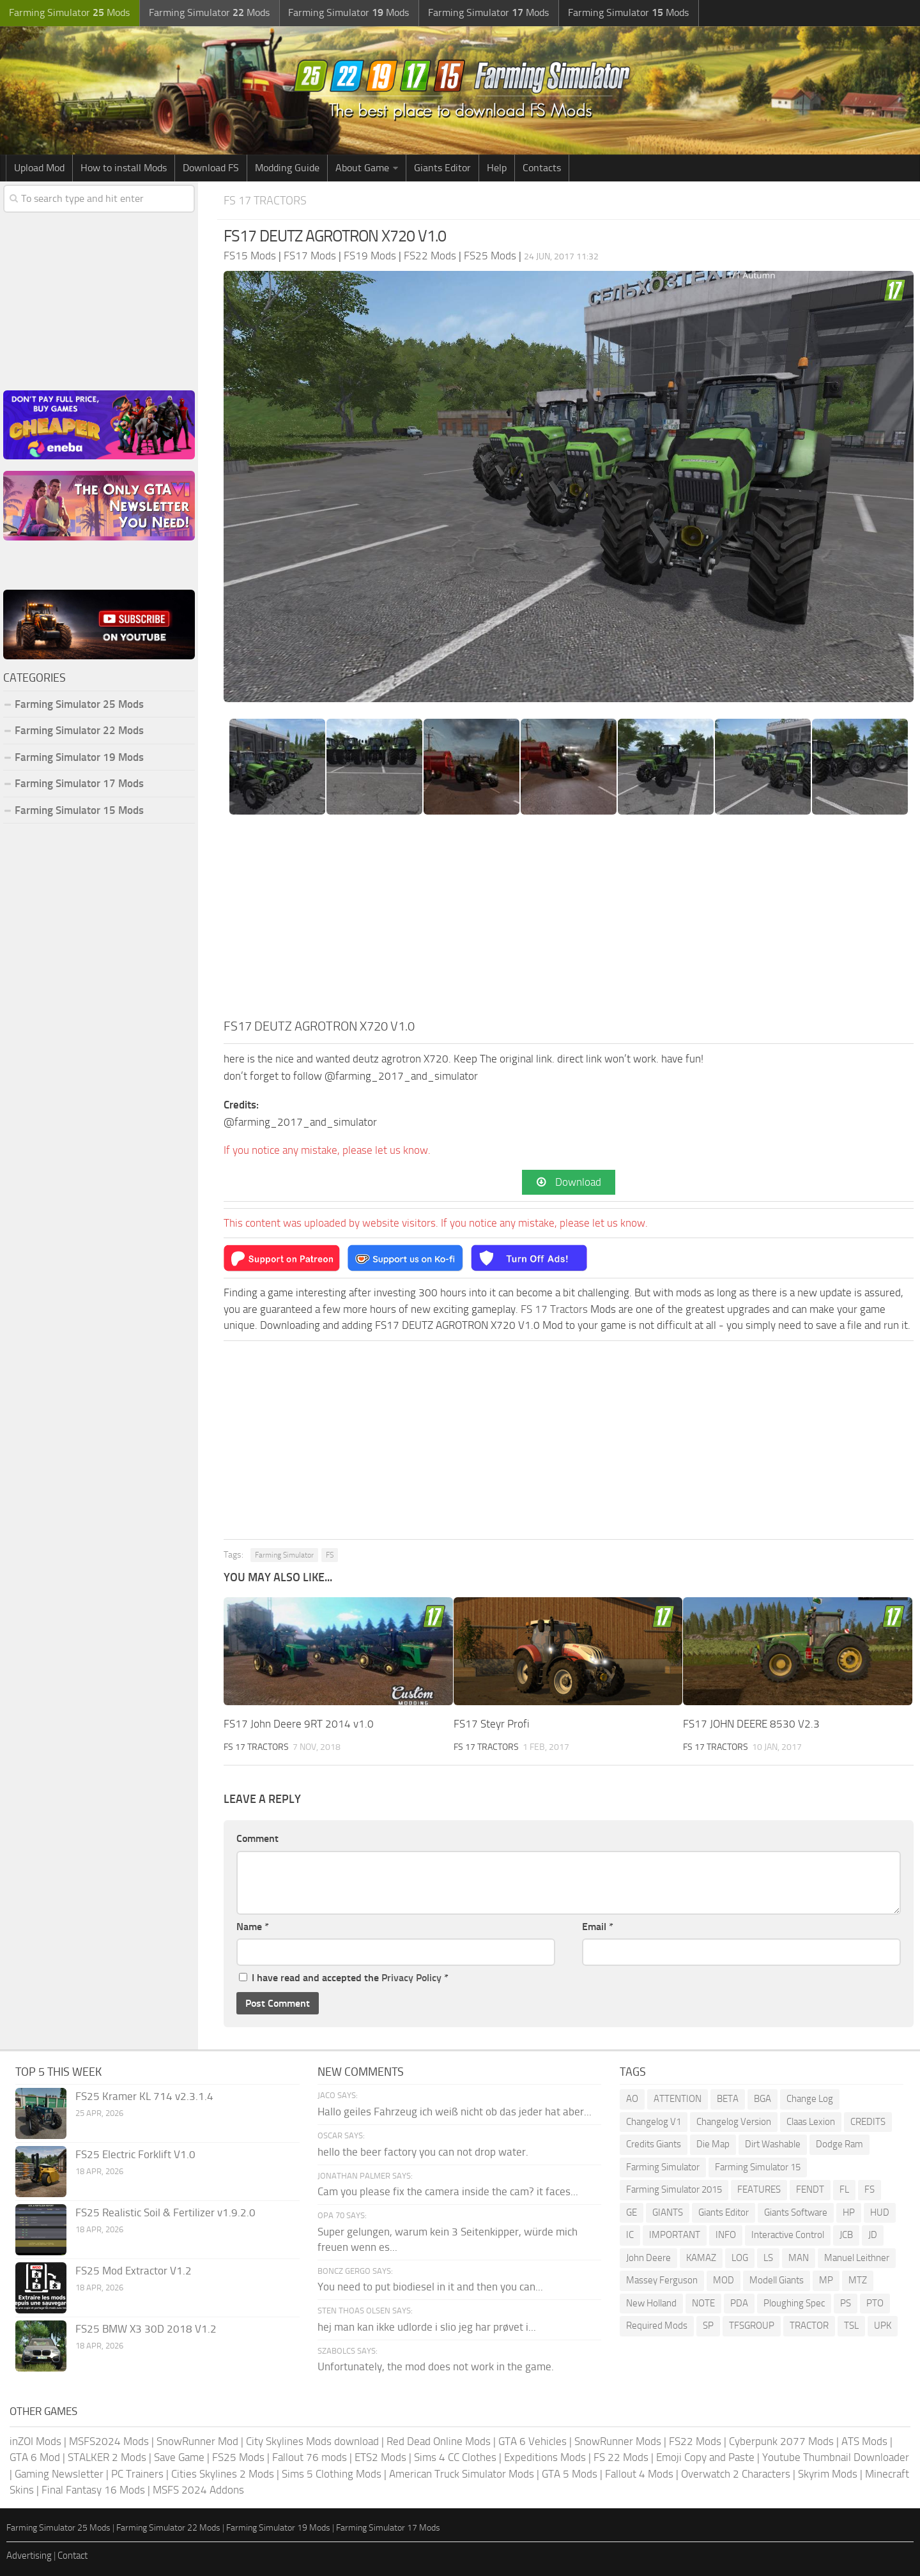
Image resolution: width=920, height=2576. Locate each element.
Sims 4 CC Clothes (455, 2457)
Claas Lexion (810, 2122)
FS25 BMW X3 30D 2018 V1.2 (146, 2329)
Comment (257, 1839)
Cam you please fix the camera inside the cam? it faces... (448, 2192)
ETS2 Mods (380, 2457)
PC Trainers (137, 2473)
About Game (362, 168)
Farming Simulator (284, 1555)
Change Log (809, 2099)
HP (849, 2212)
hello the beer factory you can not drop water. (423, 2151)
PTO (875, 2303)
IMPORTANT (674, 2235)
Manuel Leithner (856, 2258)
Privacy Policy (411, 1978)
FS (330, 1555)
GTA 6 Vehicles (532, 2441)
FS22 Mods (695, 2441)
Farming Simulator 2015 (674, 2190)
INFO (726, 2235)
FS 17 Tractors (268, 200)
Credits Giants (653, 2144)
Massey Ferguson (662, 2281)
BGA (762, 2099)
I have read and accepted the (343, 1978)
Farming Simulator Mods (68, 13)
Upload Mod (39, 168)
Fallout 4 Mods (639, 2473)
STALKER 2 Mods (107, 2457)
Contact (72, 2556)
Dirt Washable (773, 2144)
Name (252, 1926)
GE (631, 2212)
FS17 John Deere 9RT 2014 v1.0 (299, 1724)
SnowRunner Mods (617, 2441)
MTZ (857, 2281)
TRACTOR (809, 2326)
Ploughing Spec (794, 2303)
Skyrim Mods (827, 2473)
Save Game (179, 2457)
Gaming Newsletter (59, 2473)
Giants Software (795, 2212)
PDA (739, 2303)
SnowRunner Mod (197, 2441)
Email (597, 1926)
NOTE (703, 2303)
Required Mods (656, 2326)
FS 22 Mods (621, 2457)
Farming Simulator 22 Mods (79, 730)
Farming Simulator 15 (758, 2167)
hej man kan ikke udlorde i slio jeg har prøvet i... (427, 2326)
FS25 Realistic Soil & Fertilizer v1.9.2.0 (165, 2213)
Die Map (713, 2144)
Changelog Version (733, 2122)
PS (845, 2303)
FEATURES (759, 2190)
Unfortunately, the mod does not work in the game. (436, 2367)
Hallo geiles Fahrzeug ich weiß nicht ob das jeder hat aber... (455, 2112)
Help (497, 168)
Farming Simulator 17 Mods (79, 783)
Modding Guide (287, 168)
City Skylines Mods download (312, 2441)
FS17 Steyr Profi (492, 1724)
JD (872, 2235)
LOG (740, 2258)
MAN (798, 2258)
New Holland (651, 2303)
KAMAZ (701, 2258)
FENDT (810, 2190)
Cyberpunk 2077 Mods (781, 2441)
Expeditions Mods (545, 2457)
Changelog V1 (653, 2122)
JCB (846, 2235)
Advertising (29, 2556)
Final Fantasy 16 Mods (93, 2490)
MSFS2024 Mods (109, 2441)
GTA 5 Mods (569, 2473)
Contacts (542, 168)
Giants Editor (442, 168)
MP (826, 2281)
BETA (728, 2099)
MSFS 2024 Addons (198, 2490)
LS (768, 2258)
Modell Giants (776, 2281)
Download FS (211, 168)
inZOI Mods (35, 2441)
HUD (879, 2212)
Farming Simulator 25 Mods (79, 704)
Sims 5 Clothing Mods (331, 2473)
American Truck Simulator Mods (461, 2473)
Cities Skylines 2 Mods (222, 2473)
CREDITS (867, 2122)
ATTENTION (678, 2099)
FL (844, 2190)
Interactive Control (787, 2235)
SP (708, 2326)
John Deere (648, 2258)
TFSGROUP (751, 2326)
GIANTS (667, 2212)
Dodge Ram (839, 2144)
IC (630, 2235)
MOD (723, 2281)
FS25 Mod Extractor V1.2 (133, 2271)
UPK (882, 2326)
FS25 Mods (238, 2457)
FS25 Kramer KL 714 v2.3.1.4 (144, 2096)
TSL (851, 2326)
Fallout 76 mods (309, 2457)
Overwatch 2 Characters (735, 2473)
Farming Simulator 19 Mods (79, 757)
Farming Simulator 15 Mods (79, 810)
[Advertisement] (569, 920)
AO (632, 2099)
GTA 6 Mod (35, 2457)
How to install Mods (123, 168)
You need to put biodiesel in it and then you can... (430, 2287)
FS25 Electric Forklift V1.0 (135, 2155)
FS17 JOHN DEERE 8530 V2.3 (751, 1724)
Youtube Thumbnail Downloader (835, 2457)
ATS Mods (864, 2441)
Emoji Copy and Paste (705, 2457)
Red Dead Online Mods (439, 2441)
